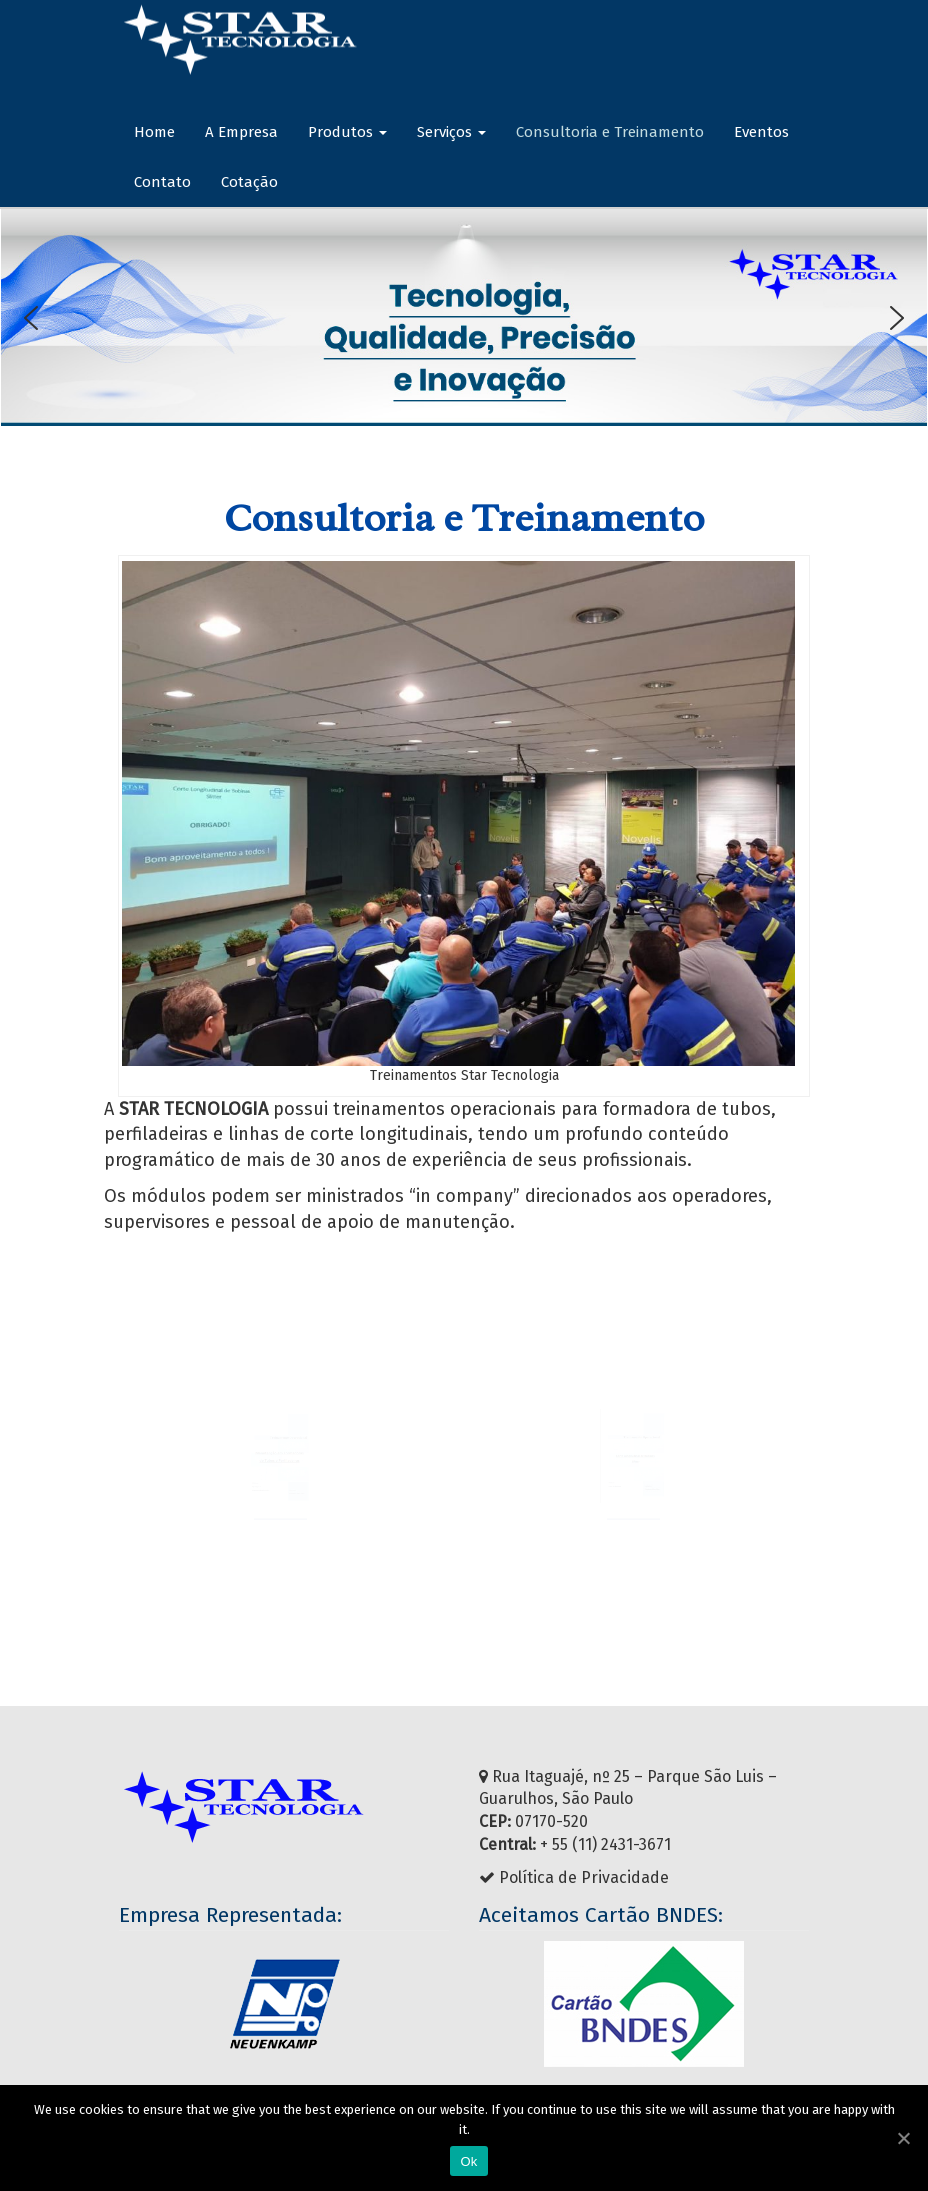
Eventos (761, 132)
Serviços (451, 132)
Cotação (249, 182)
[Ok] (903, 2138)
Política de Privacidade (584, 1877)
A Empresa (241, 132)
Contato (162, 182)
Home (154, 132)
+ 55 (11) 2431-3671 (605, 1844)
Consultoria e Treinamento (610, 132)
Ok (468, 2161)
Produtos (347, 132)
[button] (31, 318)
